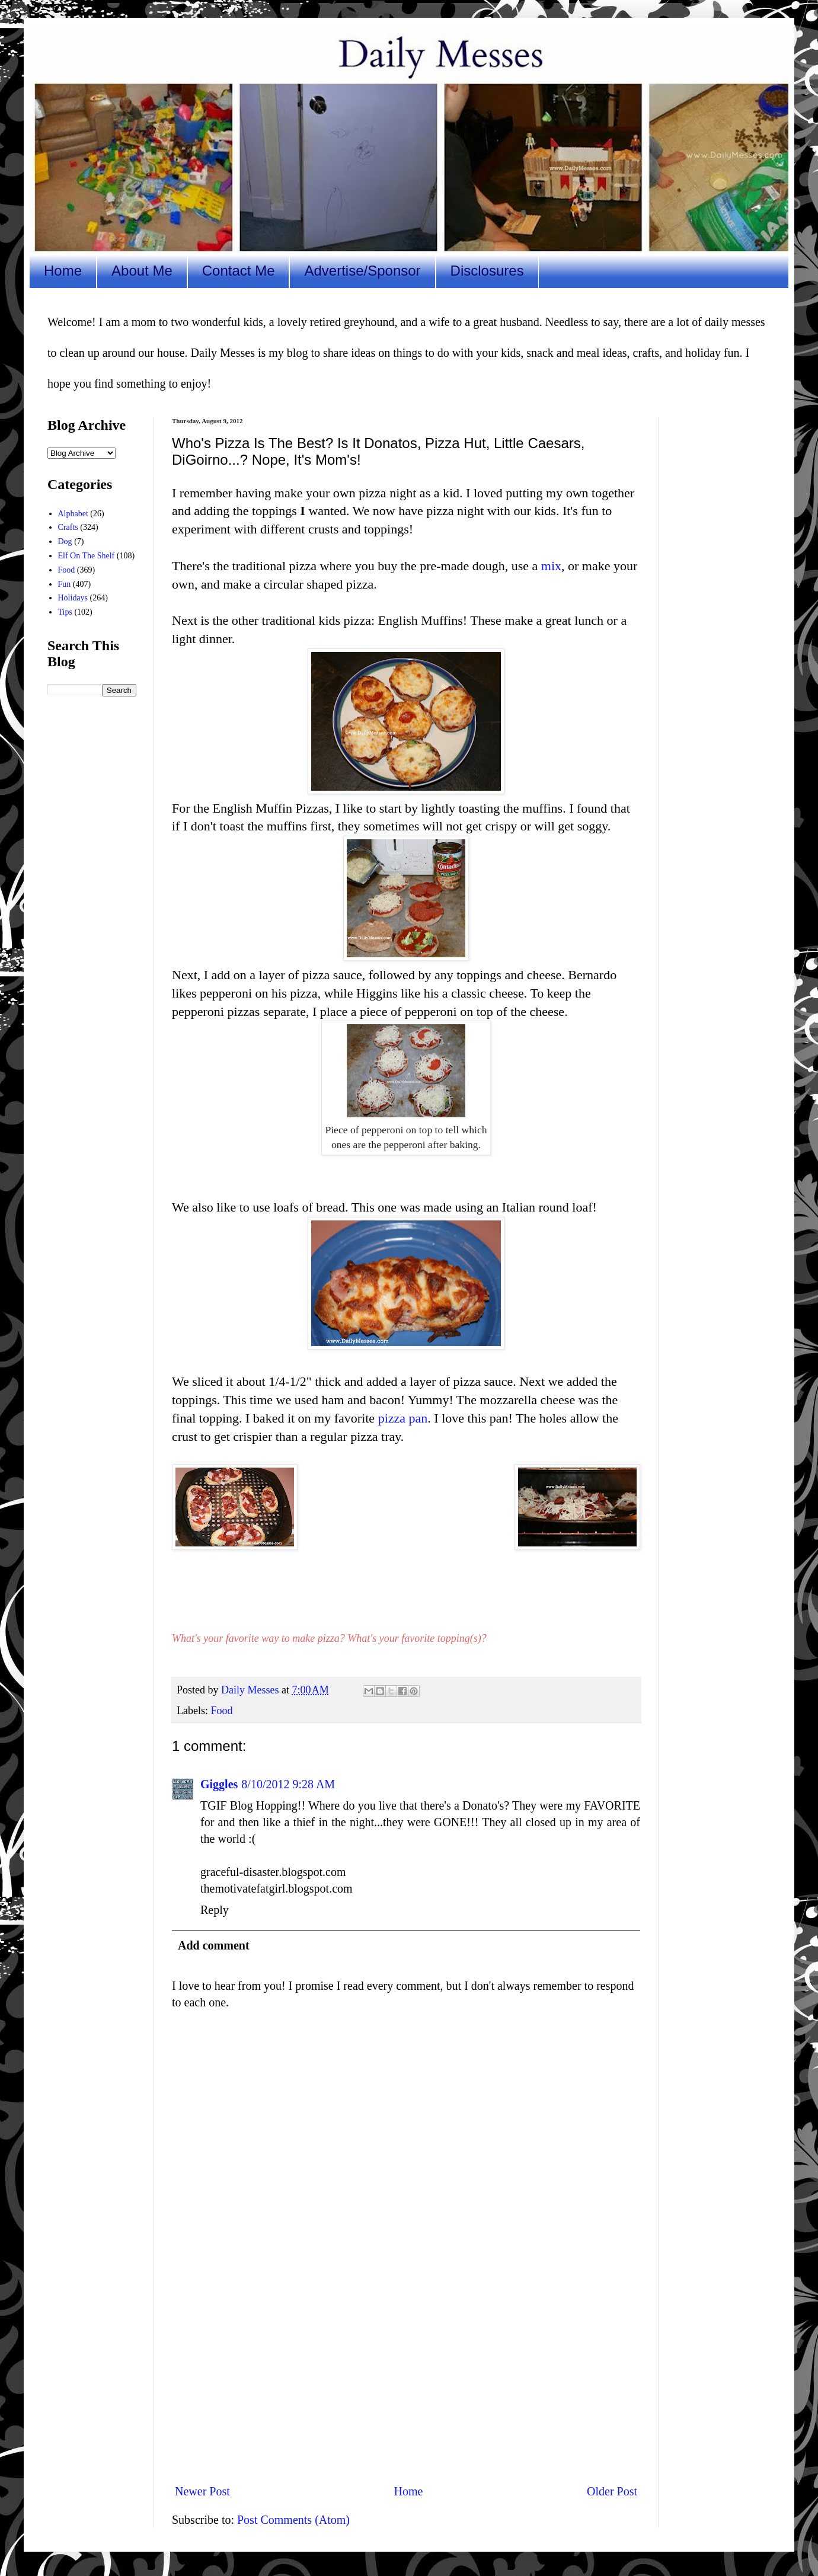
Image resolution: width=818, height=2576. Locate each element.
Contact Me (238, 271)
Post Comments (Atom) (293, 2519)
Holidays (73, 597)
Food (221, 1711)
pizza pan (403, 1418)
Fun (64, 584)
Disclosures (487, 271)
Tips (65, 612)
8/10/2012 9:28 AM (288, 1784)
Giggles (219, 1784)
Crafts (68, 527)
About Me (141, 271)
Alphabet (73, 513)
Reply (214, 1909)
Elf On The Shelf (86, 555)
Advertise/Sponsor (362, 271)
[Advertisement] (406, 2376)
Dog (65, 541)
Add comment (214, 1945)
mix (551, 565)
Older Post (612, 2491)
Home (63, 271)
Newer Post (202, 2491)
